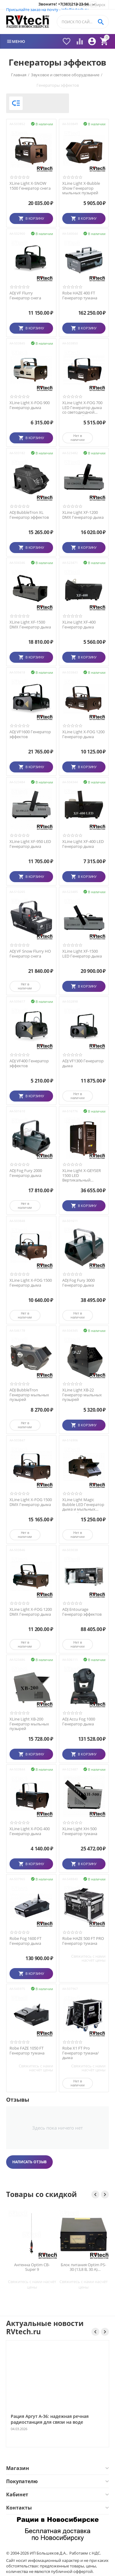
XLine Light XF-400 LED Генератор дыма (83, 844)
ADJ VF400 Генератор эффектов (29, 1063)
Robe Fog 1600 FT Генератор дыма (25, 1941)
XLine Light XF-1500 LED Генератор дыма (82, 953)
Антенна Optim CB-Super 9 (32, 2267)
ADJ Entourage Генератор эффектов (82, 1612)
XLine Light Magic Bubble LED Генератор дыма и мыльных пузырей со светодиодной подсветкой (83, 1504)
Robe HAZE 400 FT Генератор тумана (79, 295)
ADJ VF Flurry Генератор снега (25, 295)
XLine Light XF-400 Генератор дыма (79, 624)
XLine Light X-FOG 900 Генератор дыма (30, 405)
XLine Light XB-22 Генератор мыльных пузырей (82, 1395)
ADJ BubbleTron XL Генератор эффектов (29, 515)
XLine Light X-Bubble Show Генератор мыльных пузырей (81, 188)
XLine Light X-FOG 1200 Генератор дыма (83, 734)
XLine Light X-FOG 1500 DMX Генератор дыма (31, 1502)
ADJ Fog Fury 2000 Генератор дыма (26, 1173)
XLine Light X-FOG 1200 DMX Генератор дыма (31, 1612)
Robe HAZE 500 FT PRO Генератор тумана (83, 1941)
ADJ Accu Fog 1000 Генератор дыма (78, 1721)
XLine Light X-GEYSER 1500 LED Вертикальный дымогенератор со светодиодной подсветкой (81, 1175)
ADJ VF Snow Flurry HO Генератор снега (30, 953)
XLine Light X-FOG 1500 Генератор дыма (31, 1283)
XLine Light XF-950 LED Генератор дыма (30, 844)
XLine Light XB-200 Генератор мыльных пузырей (29, 1724)
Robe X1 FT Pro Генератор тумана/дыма (80, 2053)
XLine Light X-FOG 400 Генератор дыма (30, 1831)
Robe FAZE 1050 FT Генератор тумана (27, 2050)
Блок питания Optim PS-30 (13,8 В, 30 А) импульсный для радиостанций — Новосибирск (83, 2267)
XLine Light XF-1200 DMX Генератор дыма (83, 515)
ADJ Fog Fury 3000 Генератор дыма (78, 1283)
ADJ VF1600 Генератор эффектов (30, 734)
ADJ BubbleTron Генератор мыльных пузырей (29, 1395)
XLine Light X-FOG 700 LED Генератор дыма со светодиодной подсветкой (82, 407)
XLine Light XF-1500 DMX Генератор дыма (30, 624)
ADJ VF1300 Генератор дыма (83, 1063)
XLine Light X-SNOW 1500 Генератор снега (30, 186)
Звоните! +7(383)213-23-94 (63, 4)
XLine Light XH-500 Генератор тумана (79, 1831)
